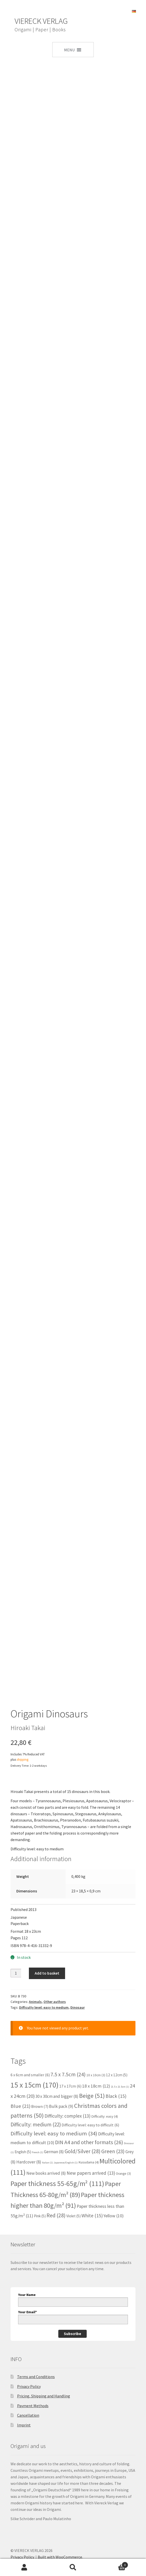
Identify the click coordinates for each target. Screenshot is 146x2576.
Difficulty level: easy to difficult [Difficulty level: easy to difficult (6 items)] (90, 2115)
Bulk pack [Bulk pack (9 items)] (61, 2096)
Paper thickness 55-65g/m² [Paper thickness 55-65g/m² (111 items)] (57, 2173)
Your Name (27, 2285)
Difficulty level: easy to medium (44, 1997)
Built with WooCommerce (60, 2547)
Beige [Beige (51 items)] (92, 2086)
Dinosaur (77, 1997)
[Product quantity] (16, 1963)
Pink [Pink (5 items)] (40, 2206)
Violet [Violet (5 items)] (73, 2206)
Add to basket (47, 1963)
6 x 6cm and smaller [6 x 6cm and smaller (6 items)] (30, 2065)
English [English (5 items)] (23, 2142)
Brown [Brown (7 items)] (39, 2096)
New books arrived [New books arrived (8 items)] (46, 2163)
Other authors (54, 1992)
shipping (22, 1750)
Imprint (24, 2415)
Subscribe (72, 2324)
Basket (112, 2563)
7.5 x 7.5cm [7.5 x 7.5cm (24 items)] (68, 2065)
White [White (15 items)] (92, 2206)
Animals (35, 1992)
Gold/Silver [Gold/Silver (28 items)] (83, 2141)
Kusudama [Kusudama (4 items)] (88, 2152)
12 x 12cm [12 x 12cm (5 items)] (116, 2065)
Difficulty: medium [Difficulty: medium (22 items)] (36, 2115)
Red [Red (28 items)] (56, 2205)
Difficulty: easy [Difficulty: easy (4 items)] (104, 2106)
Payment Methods (32, 2395)
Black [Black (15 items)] (116, 2087)
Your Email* (27, 2302)
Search (73, 2567)
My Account (24, 2567)
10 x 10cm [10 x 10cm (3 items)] (95, 2066)
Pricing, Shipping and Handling (43, 2386)
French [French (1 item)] (37, 2142)
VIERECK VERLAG (41, 21)
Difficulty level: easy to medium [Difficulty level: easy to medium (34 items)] (54, 2123)
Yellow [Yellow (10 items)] (114, 2206)
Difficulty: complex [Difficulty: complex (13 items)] (67, 2106)
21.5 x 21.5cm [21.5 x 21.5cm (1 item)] (120, 2077)
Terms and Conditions (36, 2366)
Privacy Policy (29, 2376)
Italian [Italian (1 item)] (47, 2153)
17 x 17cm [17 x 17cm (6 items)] (70, 2076)
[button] (69, 49)
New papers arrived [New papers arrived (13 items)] (91, 2163)
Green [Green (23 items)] (113, 2141)
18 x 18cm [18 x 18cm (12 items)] (96, 2076)
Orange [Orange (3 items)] (123, 2164)
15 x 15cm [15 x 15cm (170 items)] (35, 2075)
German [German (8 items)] (54, 2142)
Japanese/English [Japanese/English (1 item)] (66, 2153)
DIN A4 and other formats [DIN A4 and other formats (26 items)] (89, 2132)
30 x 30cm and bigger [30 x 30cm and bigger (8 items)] (56, 2087)
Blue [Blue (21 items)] (20, 2096)
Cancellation (28, 2405)
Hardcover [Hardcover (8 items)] (28, 2152)
